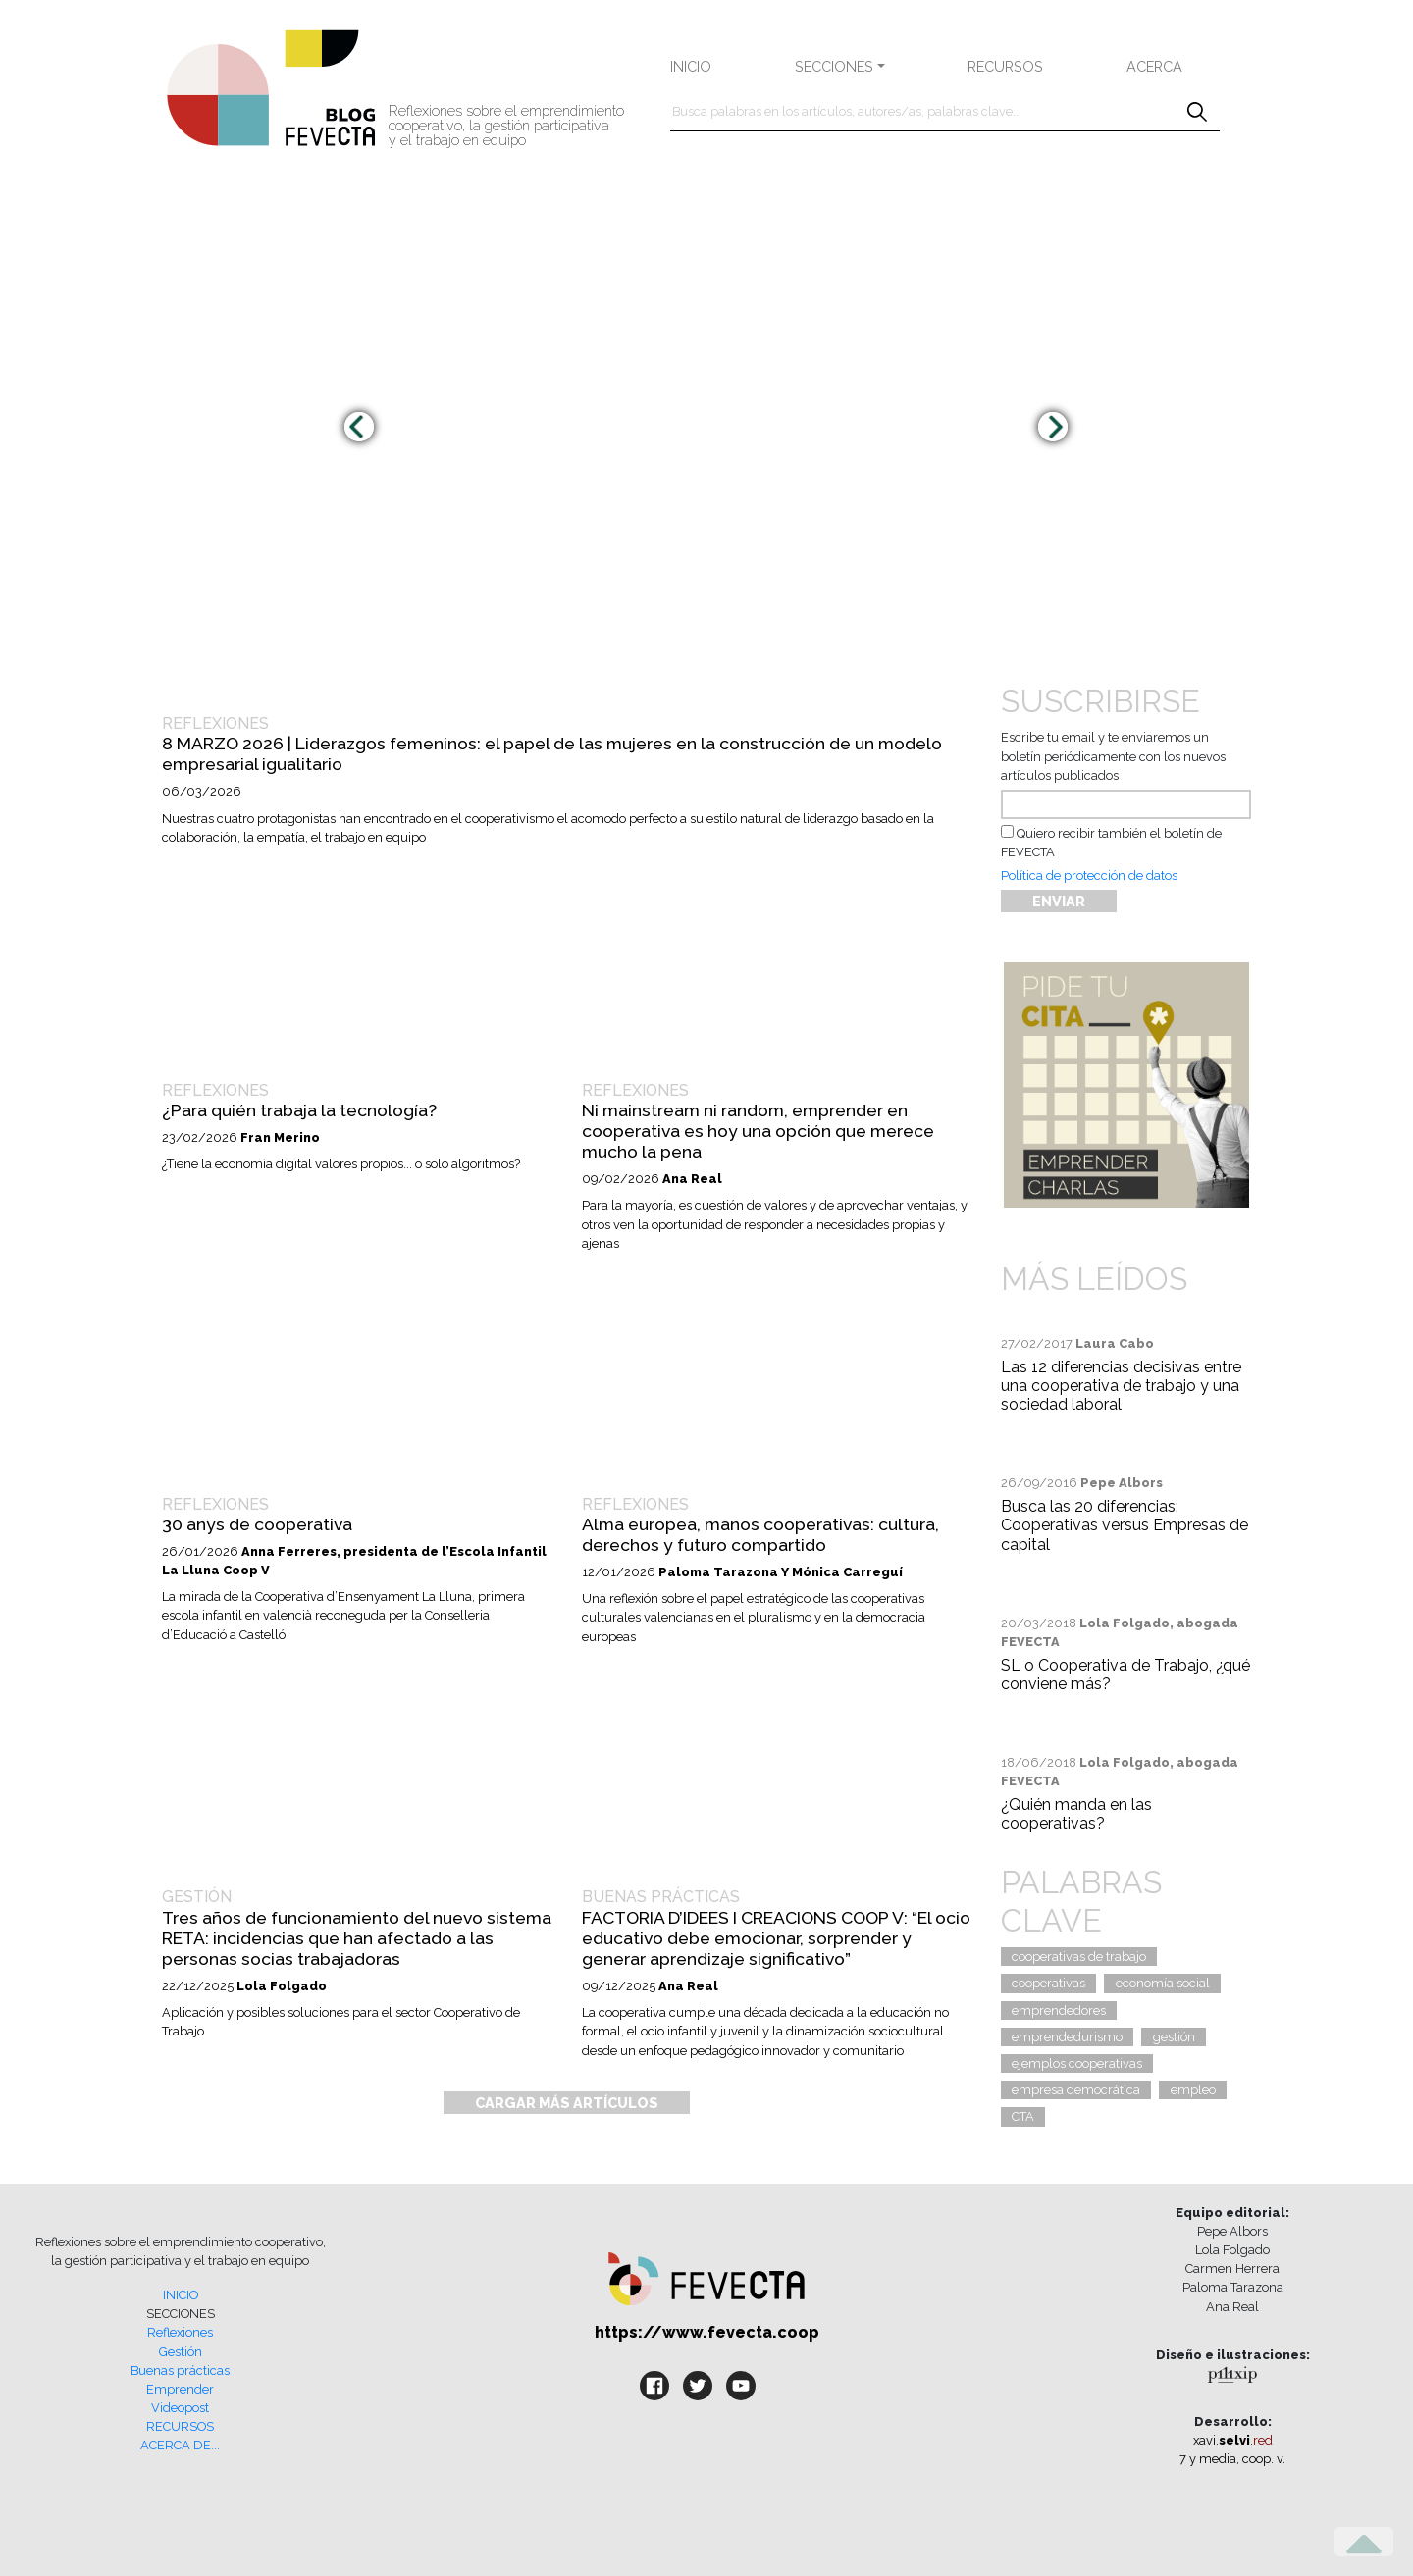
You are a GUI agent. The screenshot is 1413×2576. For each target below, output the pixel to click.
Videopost (180, 2407)
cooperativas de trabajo (1079, 1956)
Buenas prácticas (180, 2370)
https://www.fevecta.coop (707, 2332)
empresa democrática (1076, 2090)
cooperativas (1048, 1983)
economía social (1163, 1983)
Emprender (180, 2389)
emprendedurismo (1067, 2037)
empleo (1193, 2090)
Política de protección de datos (1089, 875)
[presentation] (359, 426)
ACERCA (1154, 66)
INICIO (690, 66)
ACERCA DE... (180, 2445)
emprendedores (1059, 2010)
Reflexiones (180, 2332)
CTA (1023, 2116)
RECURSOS (1005, 66)
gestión (1174, 2037)
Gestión (180, 2351)
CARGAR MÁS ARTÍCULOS (566, 2102)
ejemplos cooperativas (1077, 2063)
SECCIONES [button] (834, 66)
